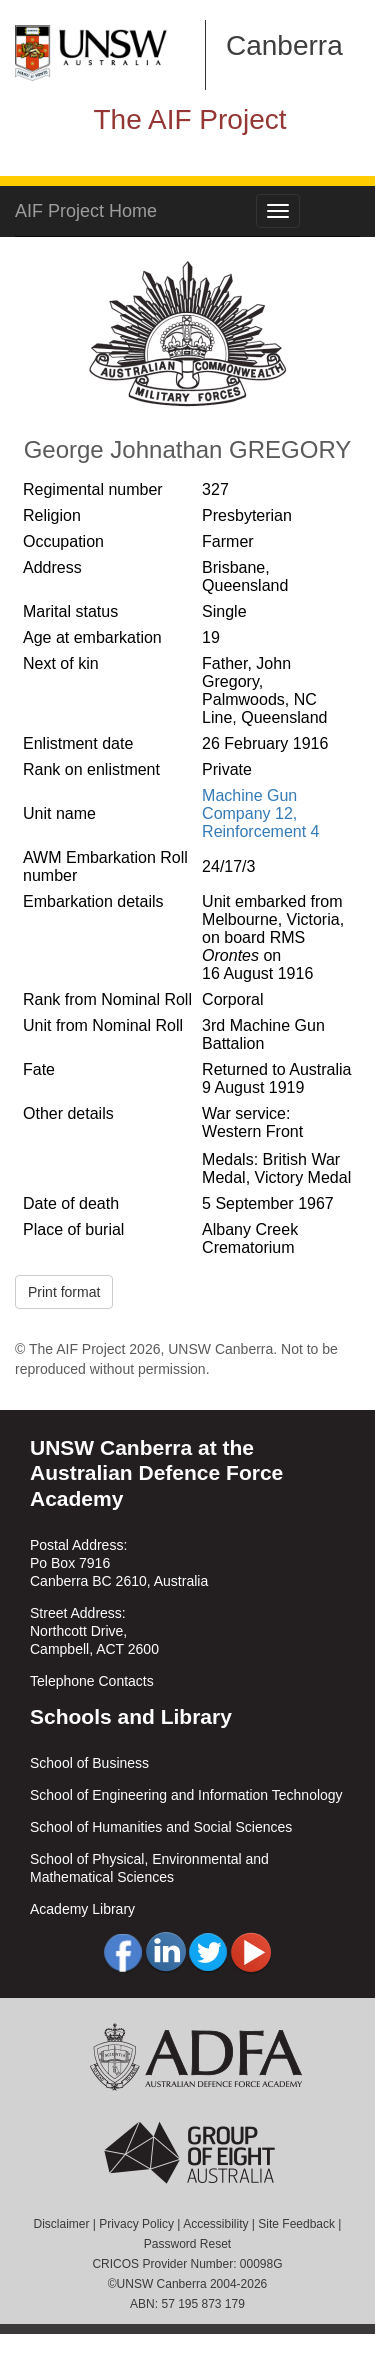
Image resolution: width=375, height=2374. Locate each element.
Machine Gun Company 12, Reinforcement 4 (260, 813)
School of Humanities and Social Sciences (161, 1827)
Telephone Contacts (92, 1681)
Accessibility (215, 2224)
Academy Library (82, 1909)
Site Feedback (296, 2224)
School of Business (89, 1763)
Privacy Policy (136, 2224)
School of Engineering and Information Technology (186, 1795)
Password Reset (187, 2244)
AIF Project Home (86, 211)
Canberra (284, 45)
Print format (64, 1292)
